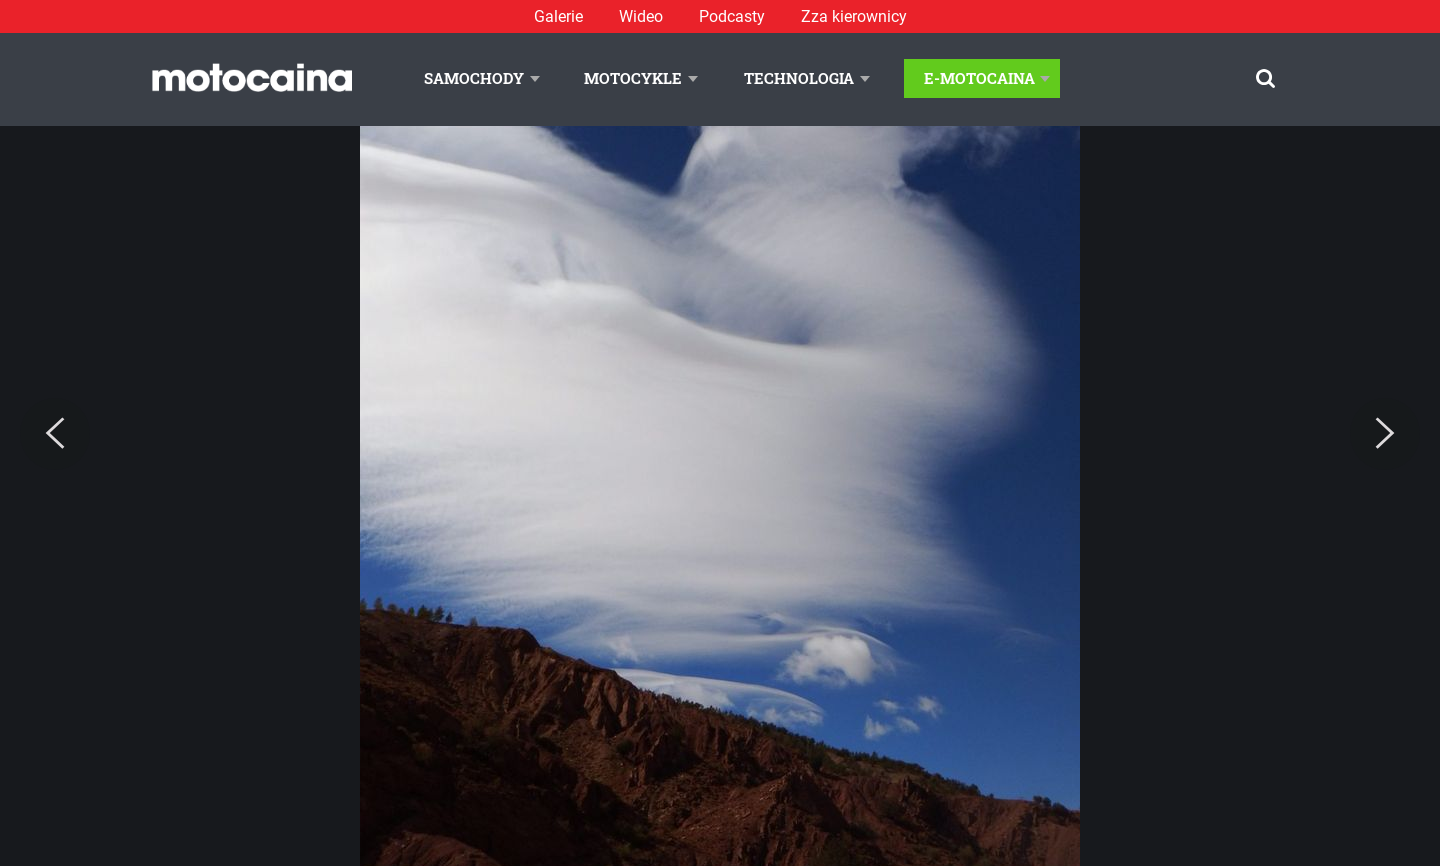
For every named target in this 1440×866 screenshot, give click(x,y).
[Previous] (55, 434)
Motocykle (633, 78)
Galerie (558, 16)
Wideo (641, 16)
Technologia (799, 78)
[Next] (1385, 434)
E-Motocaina (979, 78)
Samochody (474, 78)
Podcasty (732, 16)
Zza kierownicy (854, 16)
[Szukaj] (1265, 78)
